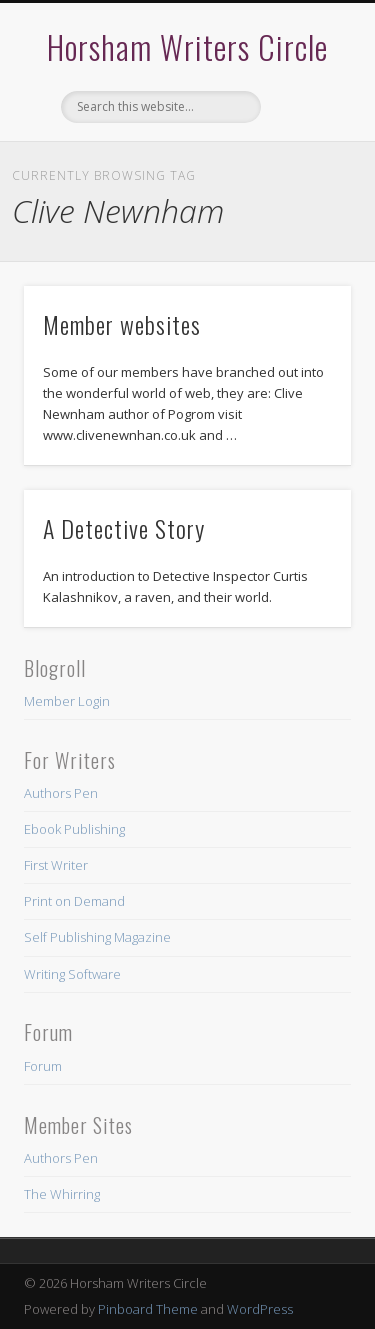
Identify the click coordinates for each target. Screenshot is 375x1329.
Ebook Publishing (74, 829)
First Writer (56, 865)
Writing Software (72, 974)
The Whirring (62, 1194)
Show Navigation (303, 179)
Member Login (67, 701)
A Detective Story (124, 528)
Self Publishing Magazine (97, 937)
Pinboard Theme (148, 1309)
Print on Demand (74, 901)
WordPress (260, 1309)
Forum (43, 1066)
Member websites (122, 324)
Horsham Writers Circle (187, 46)
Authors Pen (61, 793)
